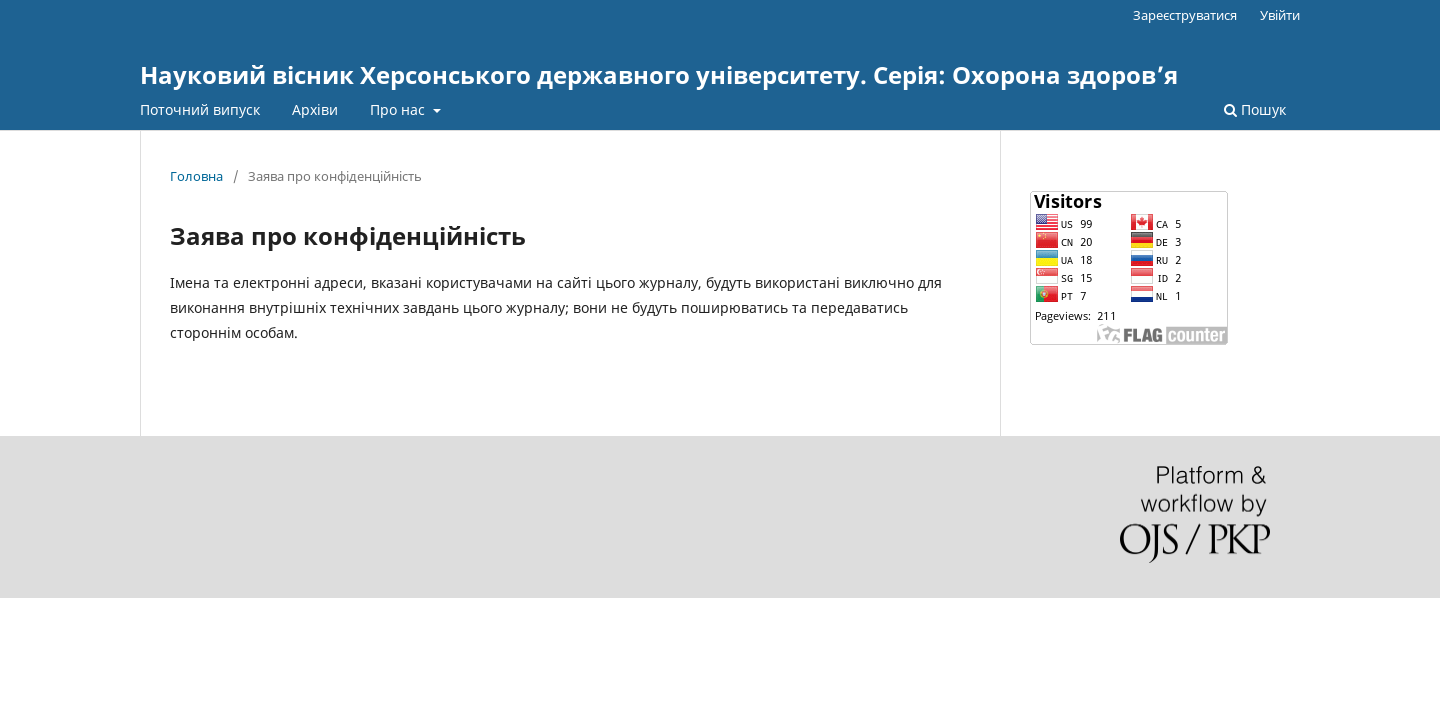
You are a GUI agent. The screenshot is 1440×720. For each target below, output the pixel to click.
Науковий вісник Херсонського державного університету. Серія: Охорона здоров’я (659, 74)
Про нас (399, 109)
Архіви (315, 109)
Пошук (1255, 109)
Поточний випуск (200, 109)
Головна (196, 176)
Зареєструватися (1185, 15)
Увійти (1280, 15)
